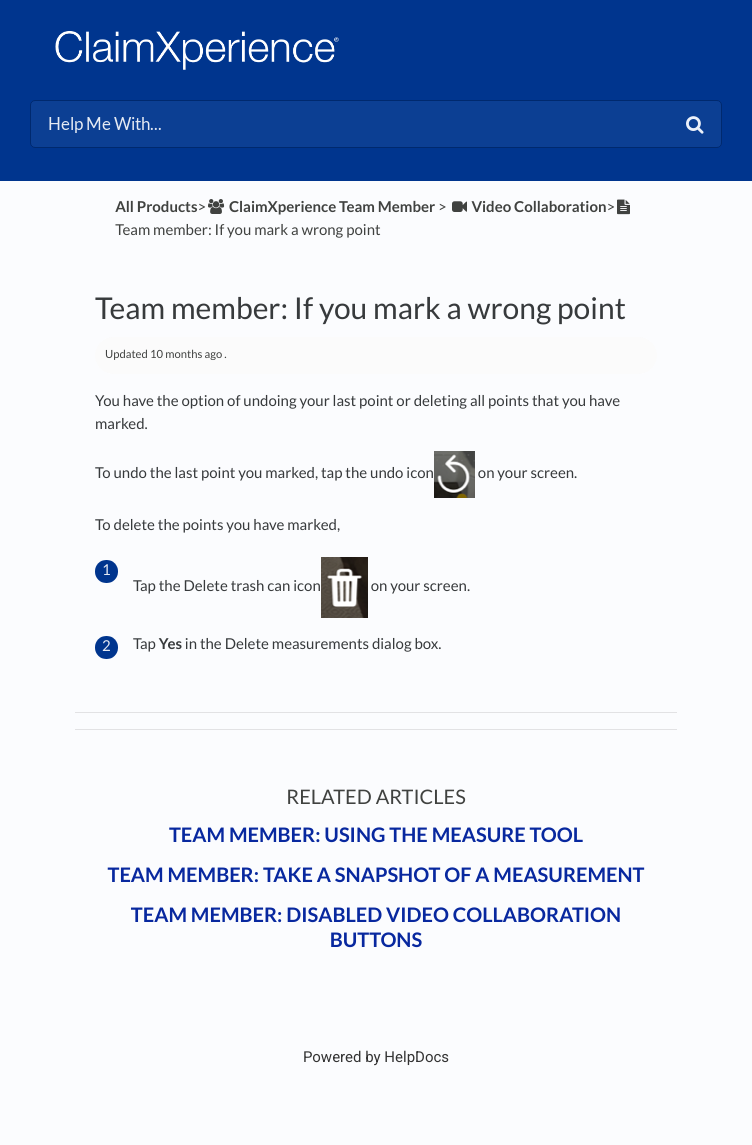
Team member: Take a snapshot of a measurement (375, 875)
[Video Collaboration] (528, 207)
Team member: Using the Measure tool (376, 835)
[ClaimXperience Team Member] (320, 207)
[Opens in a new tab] (376, 1057)
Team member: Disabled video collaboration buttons (376, 927)
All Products (156, 207)
